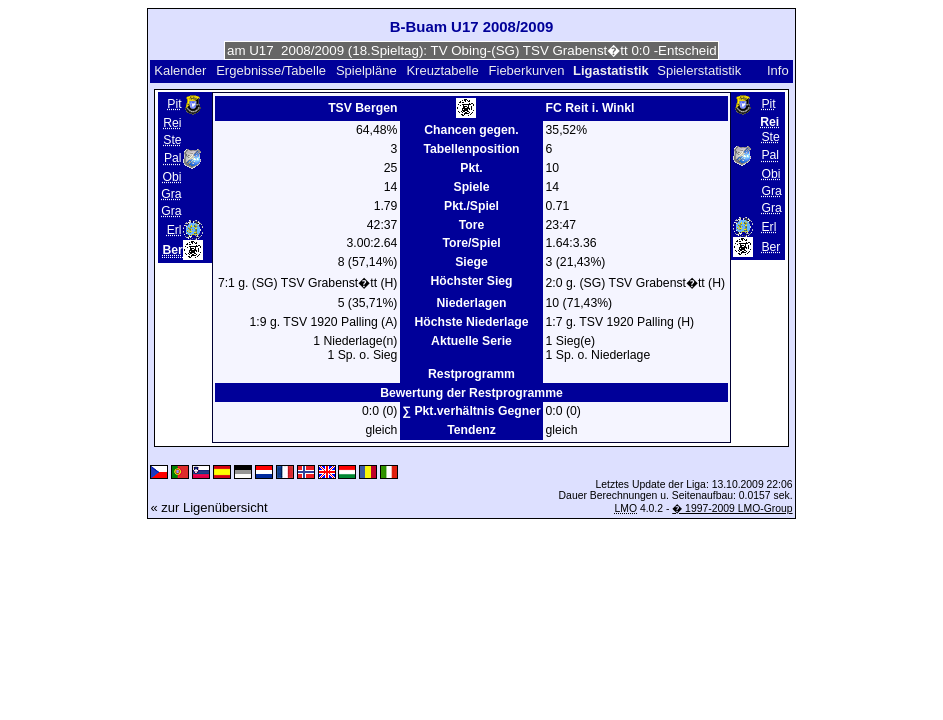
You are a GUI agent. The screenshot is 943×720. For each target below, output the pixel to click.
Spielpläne (366, 70)
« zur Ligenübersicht (208, 507)
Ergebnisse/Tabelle (271, 70)
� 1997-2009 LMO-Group (732, 508)
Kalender (180, 70)
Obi (172, 177)
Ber (770, 247)
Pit (174, 104)
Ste (172, 140)
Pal (173, 159)
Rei (172, 123)
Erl (174, 230)
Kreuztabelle (442, 70)
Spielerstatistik (700, 70)
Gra (171, 194)
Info (778, 70)
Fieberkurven (527, 70)
